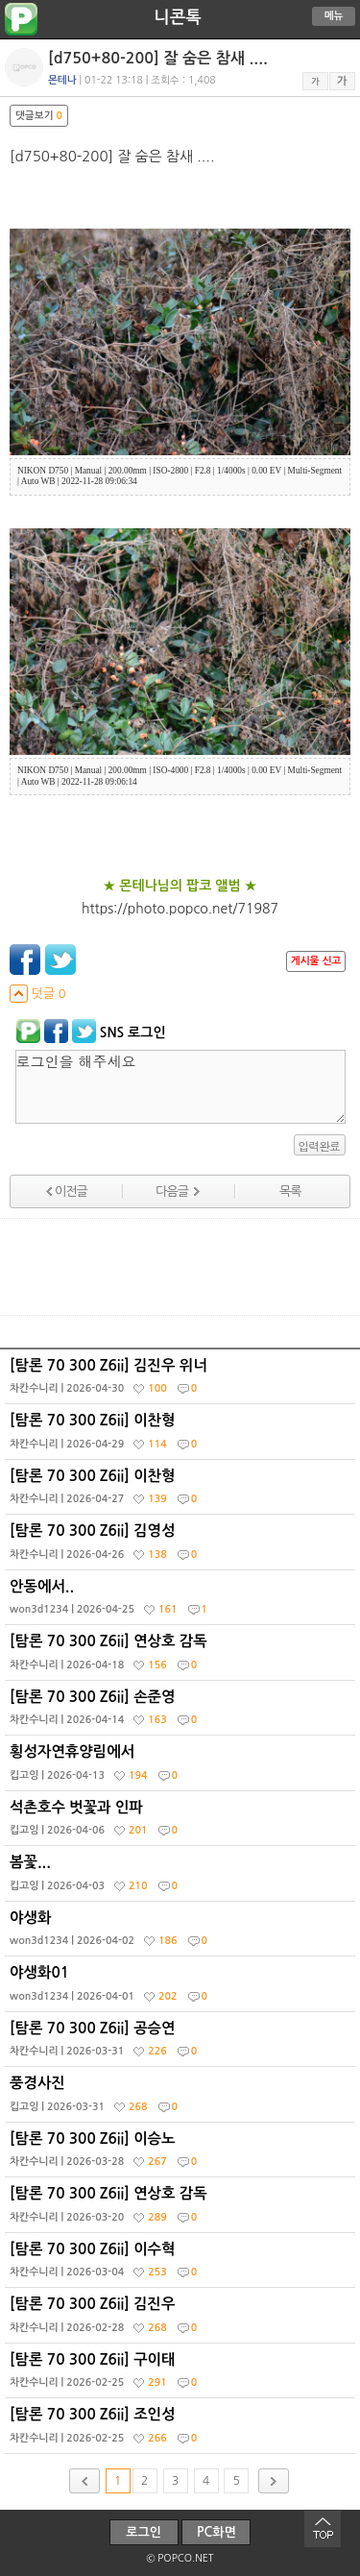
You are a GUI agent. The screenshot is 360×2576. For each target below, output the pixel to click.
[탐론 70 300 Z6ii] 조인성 (182, 2430)
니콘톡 (177, 17)
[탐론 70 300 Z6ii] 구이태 (182, 2375)
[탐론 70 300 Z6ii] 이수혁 (182, 2265)
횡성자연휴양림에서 (182, 1767)
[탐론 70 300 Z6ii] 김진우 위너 (182, 1381)
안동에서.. (182, 1602)
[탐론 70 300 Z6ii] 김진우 (182, 2320)
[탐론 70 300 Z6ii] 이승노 (182, 2154)
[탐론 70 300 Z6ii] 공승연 (182, 2044)
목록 (289, 1191)
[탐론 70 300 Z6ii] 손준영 (182, 1712)
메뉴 (334, 16)
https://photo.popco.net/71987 (180, 908)
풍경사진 (182, 2099)
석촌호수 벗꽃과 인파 (182, 1823)
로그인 (143, 2532)
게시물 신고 (316, 961)
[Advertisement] (180, 1267)
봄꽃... (182, 1878)
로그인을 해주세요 (180, 1087)
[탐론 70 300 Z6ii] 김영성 (182, 1546)
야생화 (182, 1933)
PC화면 (216, 2532)
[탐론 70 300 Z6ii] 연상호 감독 (182, 1657)
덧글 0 (38, 993)
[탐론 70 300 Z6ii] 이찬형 (182, 1436)
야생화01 (182, 1988)
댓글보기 (38, 115)
